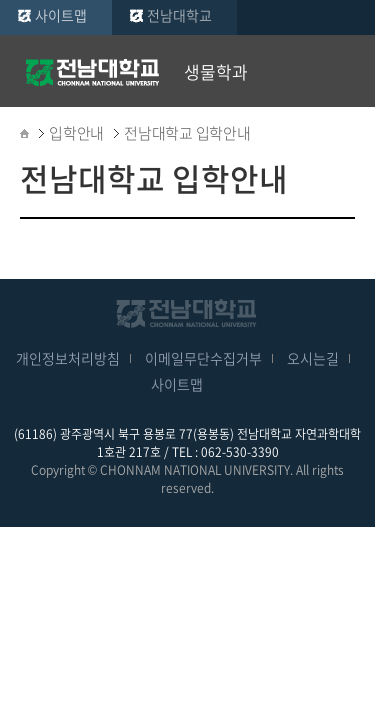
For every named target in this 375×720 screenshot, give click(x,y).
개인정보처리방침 (68, 358)
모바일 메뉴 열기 (345, 72)
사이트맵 (61, 15)
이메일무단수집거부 (203, 358)
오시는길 (313, 358)
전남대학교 (179, 15)
